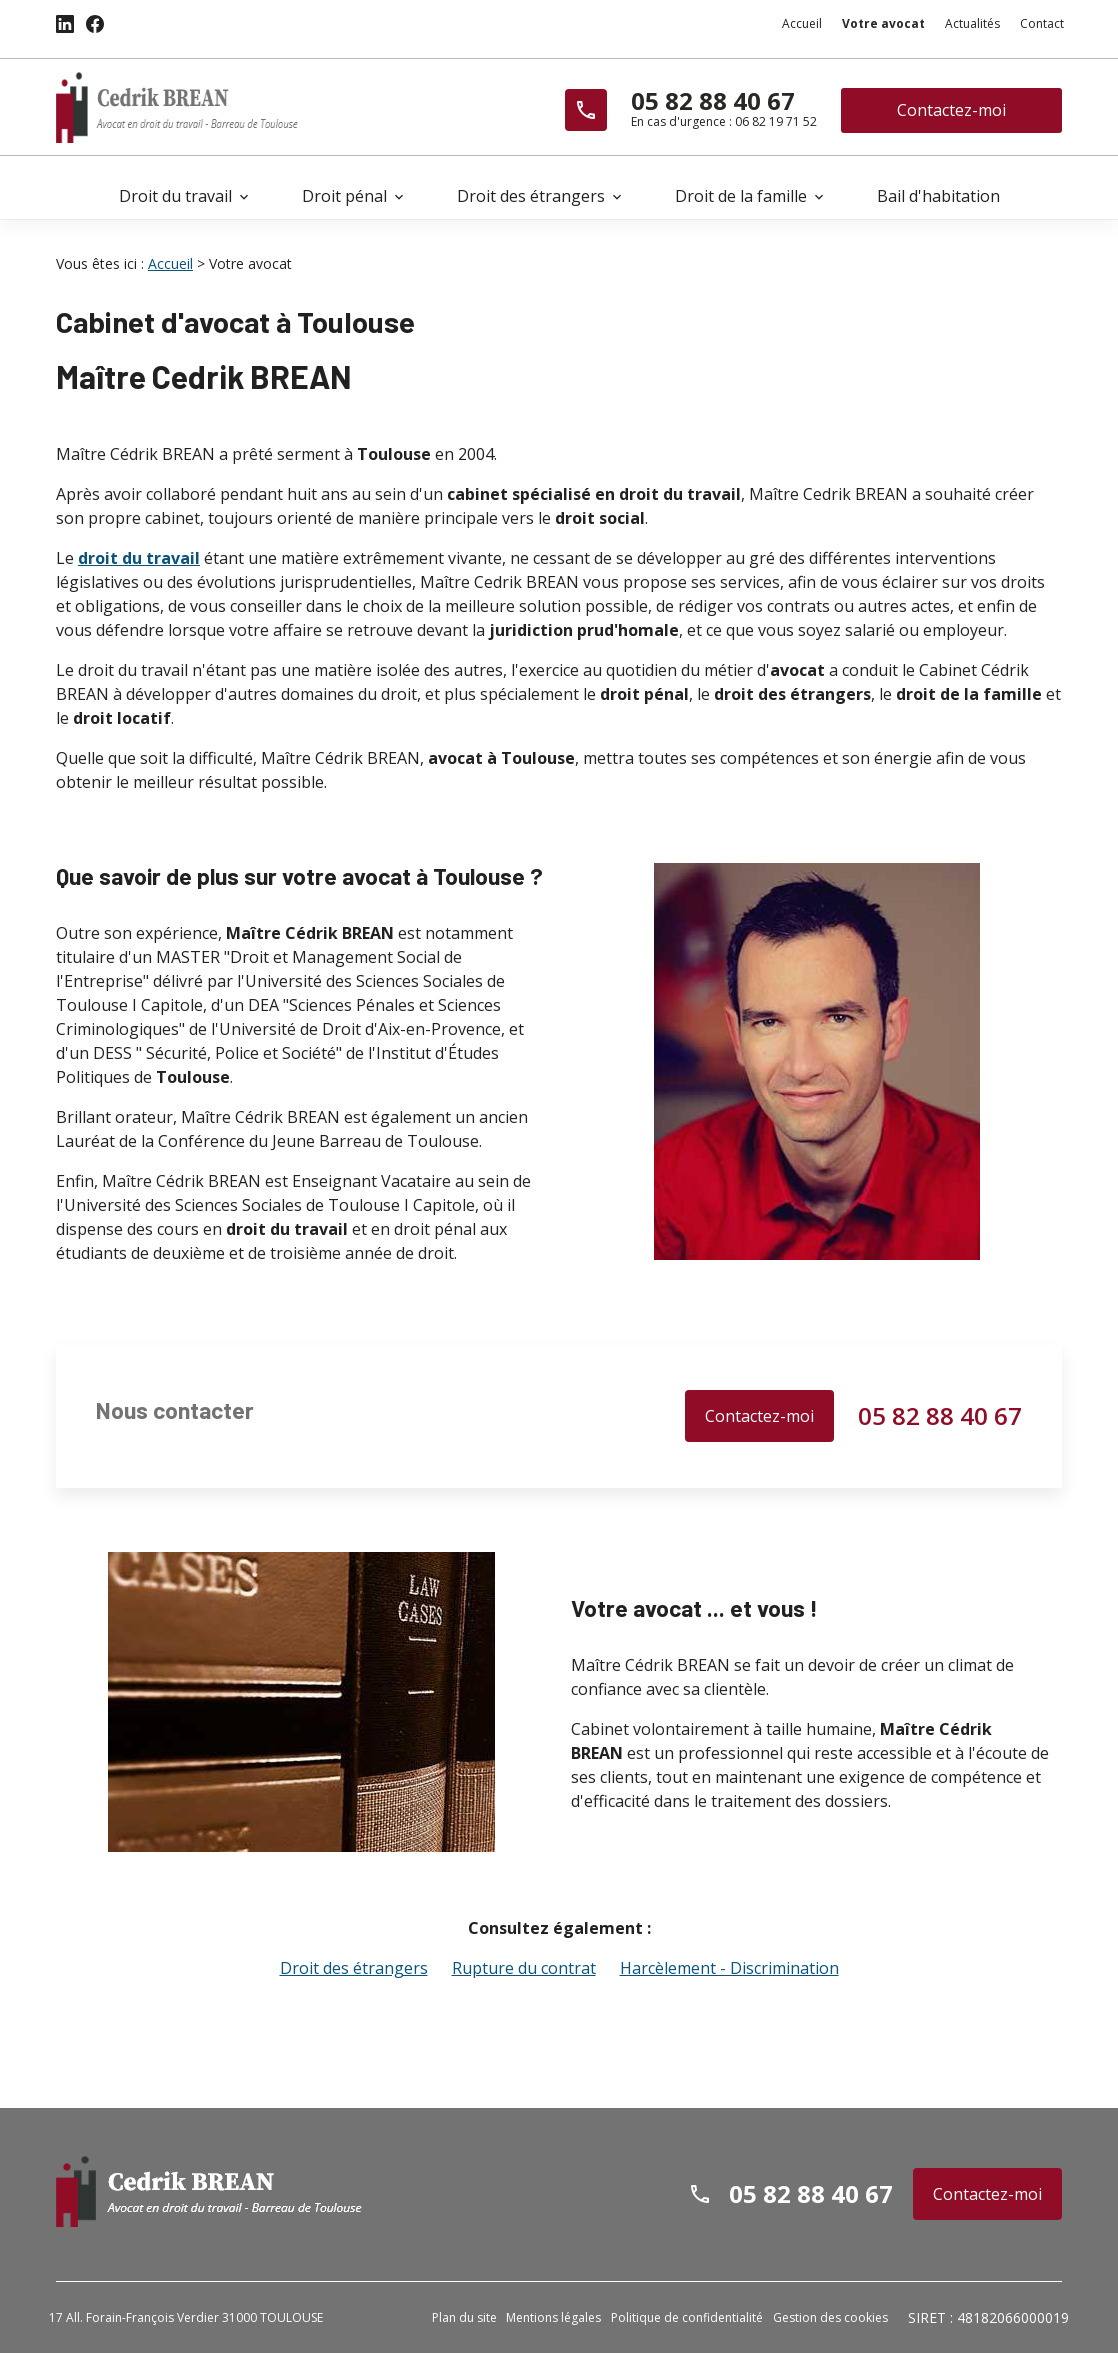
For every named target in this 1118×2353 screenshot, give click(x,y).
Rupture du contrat (524, 1967)
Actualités (972, 23)
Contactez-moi (951, 110)
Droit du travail (175, 196)
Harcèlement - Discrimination (729, 1967)
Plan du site (464, 2316)
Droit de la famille (741, 196)
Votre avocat (883, 23)
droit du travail (139, 557)
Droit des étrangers (531, 196)
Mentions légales (553, 2316)
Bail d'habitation (938, 196)
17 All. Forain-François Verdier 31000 (186, 2316)
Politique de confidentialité (687, 2316)
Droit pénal (344, 196)
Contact (1042, 23)
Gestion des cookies (830, 2316)
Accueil (802, 23)
